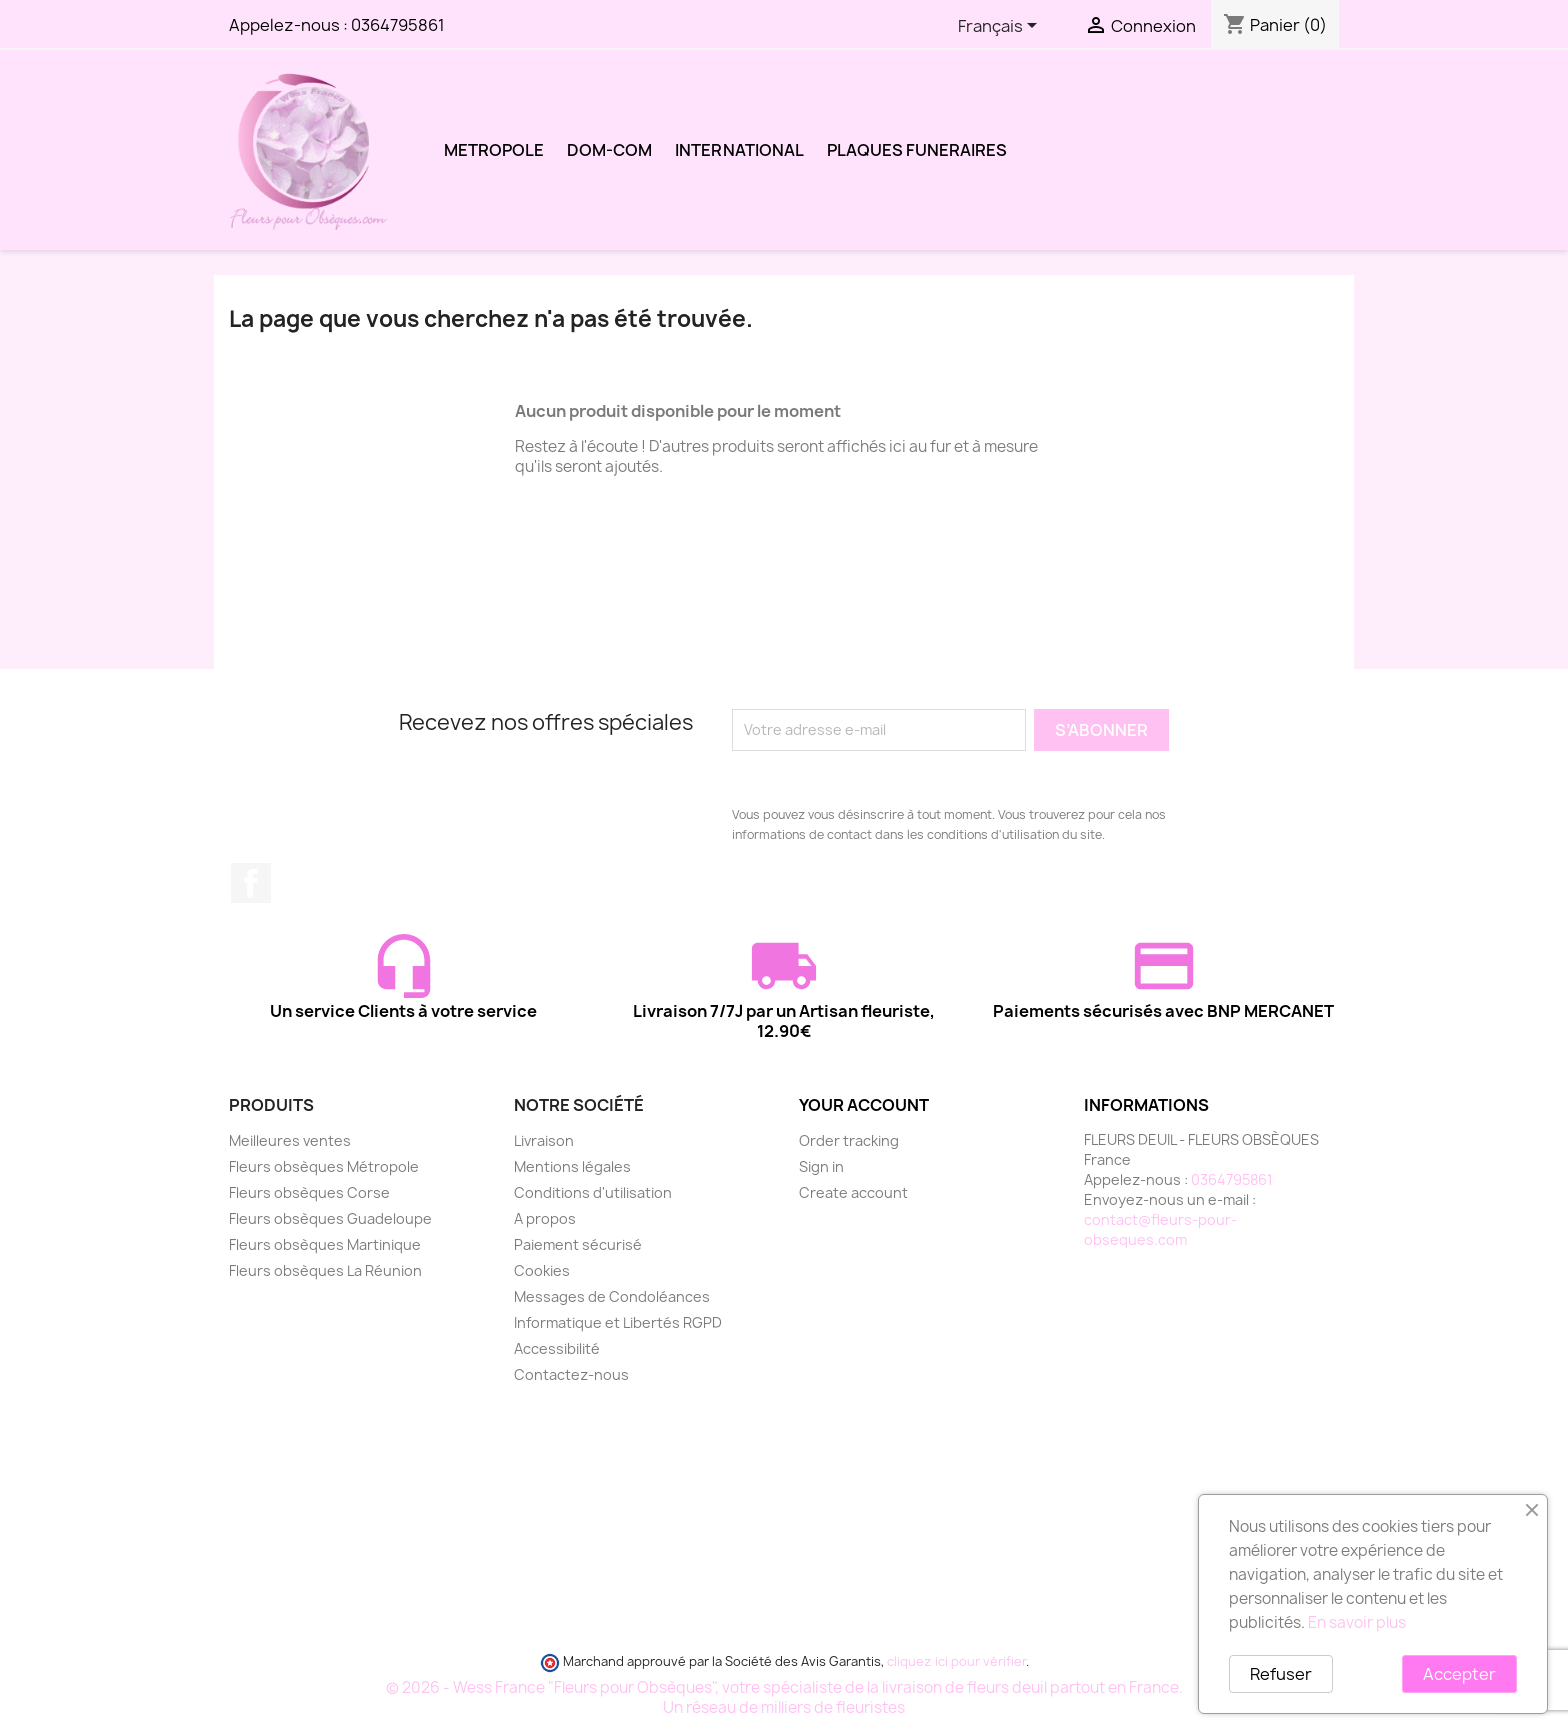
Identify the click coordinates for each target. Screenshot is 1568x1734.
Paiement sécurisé (578, 1244)
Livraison (544, 1140)
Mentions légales (572, 1166)
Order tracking (849, 1140)
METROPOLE (494, 150)
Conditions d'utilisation (593, 1192)
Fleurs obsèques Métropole (324, 1166)
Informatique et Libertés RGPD (618, 1322)
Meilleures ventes (290, 1140)
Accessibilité (557, 1348)
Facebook (251, 883)
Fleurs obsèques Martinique (325, 1244)
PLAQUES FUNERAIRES (917, 150)
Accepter (1459, 1674)
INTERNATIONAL (739, 150)
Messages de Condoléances (612, 1296)
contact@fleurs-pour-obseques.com (1160, 1229)
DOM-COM (609, 150)
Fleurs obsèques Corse (309, 1192)
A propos (545, 1218)
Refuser (1281, 1674)
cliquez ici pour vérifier (956, 1661)
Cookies (542, 1270)
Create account (853, 1192)
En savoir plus (1357, 1622)
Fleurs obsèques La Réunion (325, 1270)
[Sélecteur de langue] (1001, 27)
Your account (864, 1105)
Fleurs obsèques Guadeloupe (330, 1218)
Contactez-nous (571, 1374)
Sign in (821, 1166)
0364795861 (398, 25)
